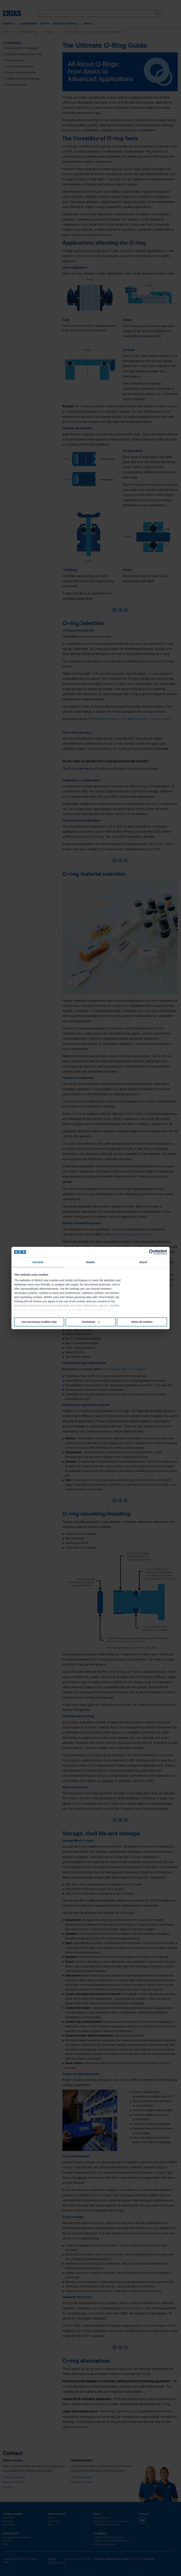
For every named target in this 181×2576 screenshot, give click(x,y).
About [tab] (143, 1262)
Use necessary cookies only (39, 1321)
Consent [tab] (38, 1262)
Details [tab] (90, 1262)
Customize (90, 1321)
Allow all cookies (142, 1321)
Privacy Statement (43, 1309)
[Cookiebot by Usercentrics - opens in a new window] (151, 1252)
